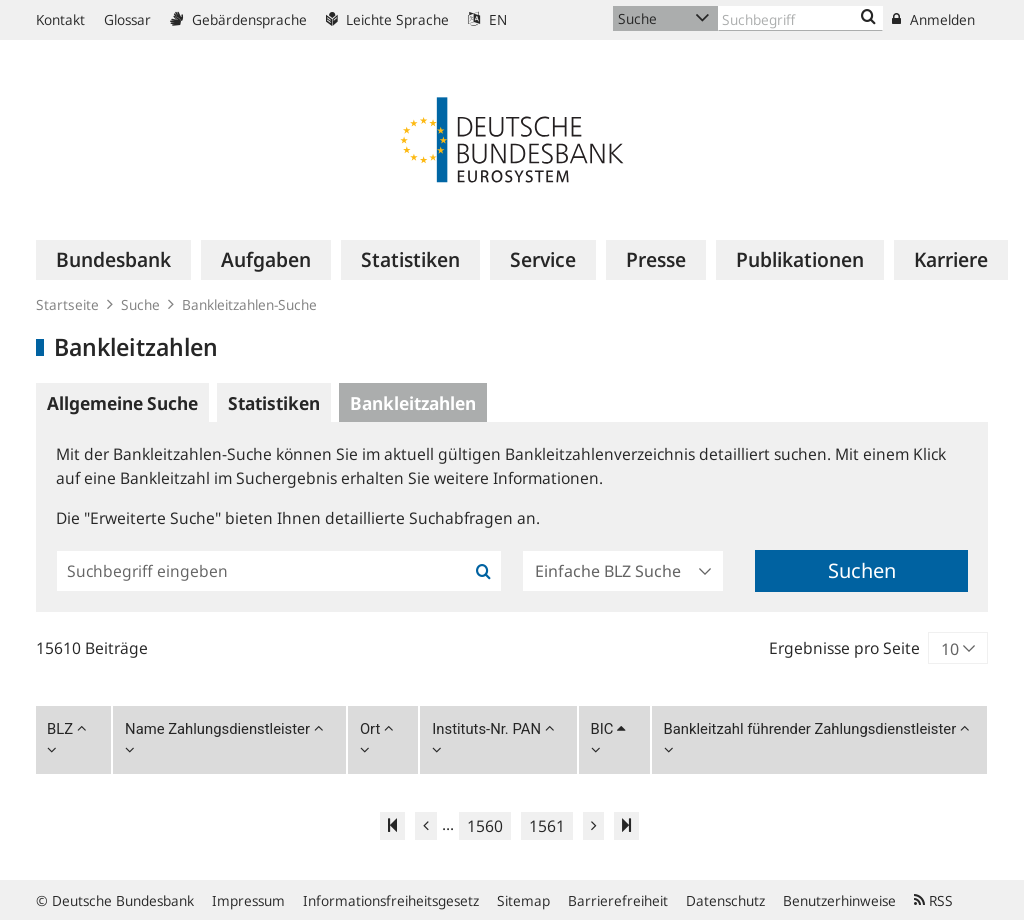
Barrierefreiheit (618, 900)
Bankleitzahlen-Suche (249, 304)
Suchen (862, 570)
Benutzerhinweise (839, 900)
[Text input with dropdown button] (800, 18)
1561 (547, 826)
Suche (140, 304)
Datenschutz (725, 900)
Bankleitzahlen (413, 403)
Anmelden (933, 19)
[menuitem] (113, 260)
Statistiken (274, 403)
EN (487, 19)
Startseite (67, 304)
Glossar (127, 19)
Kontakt (60, 19)
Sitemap (523, 900)
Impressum (248, 900)
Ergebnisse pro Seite (844, 648)
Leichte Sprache (387, 19)
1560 (485, 826)
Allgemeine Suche (122, 403)
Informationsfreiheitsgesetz (391, 900)
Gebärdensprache (238, 19)
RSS (933, 900)
